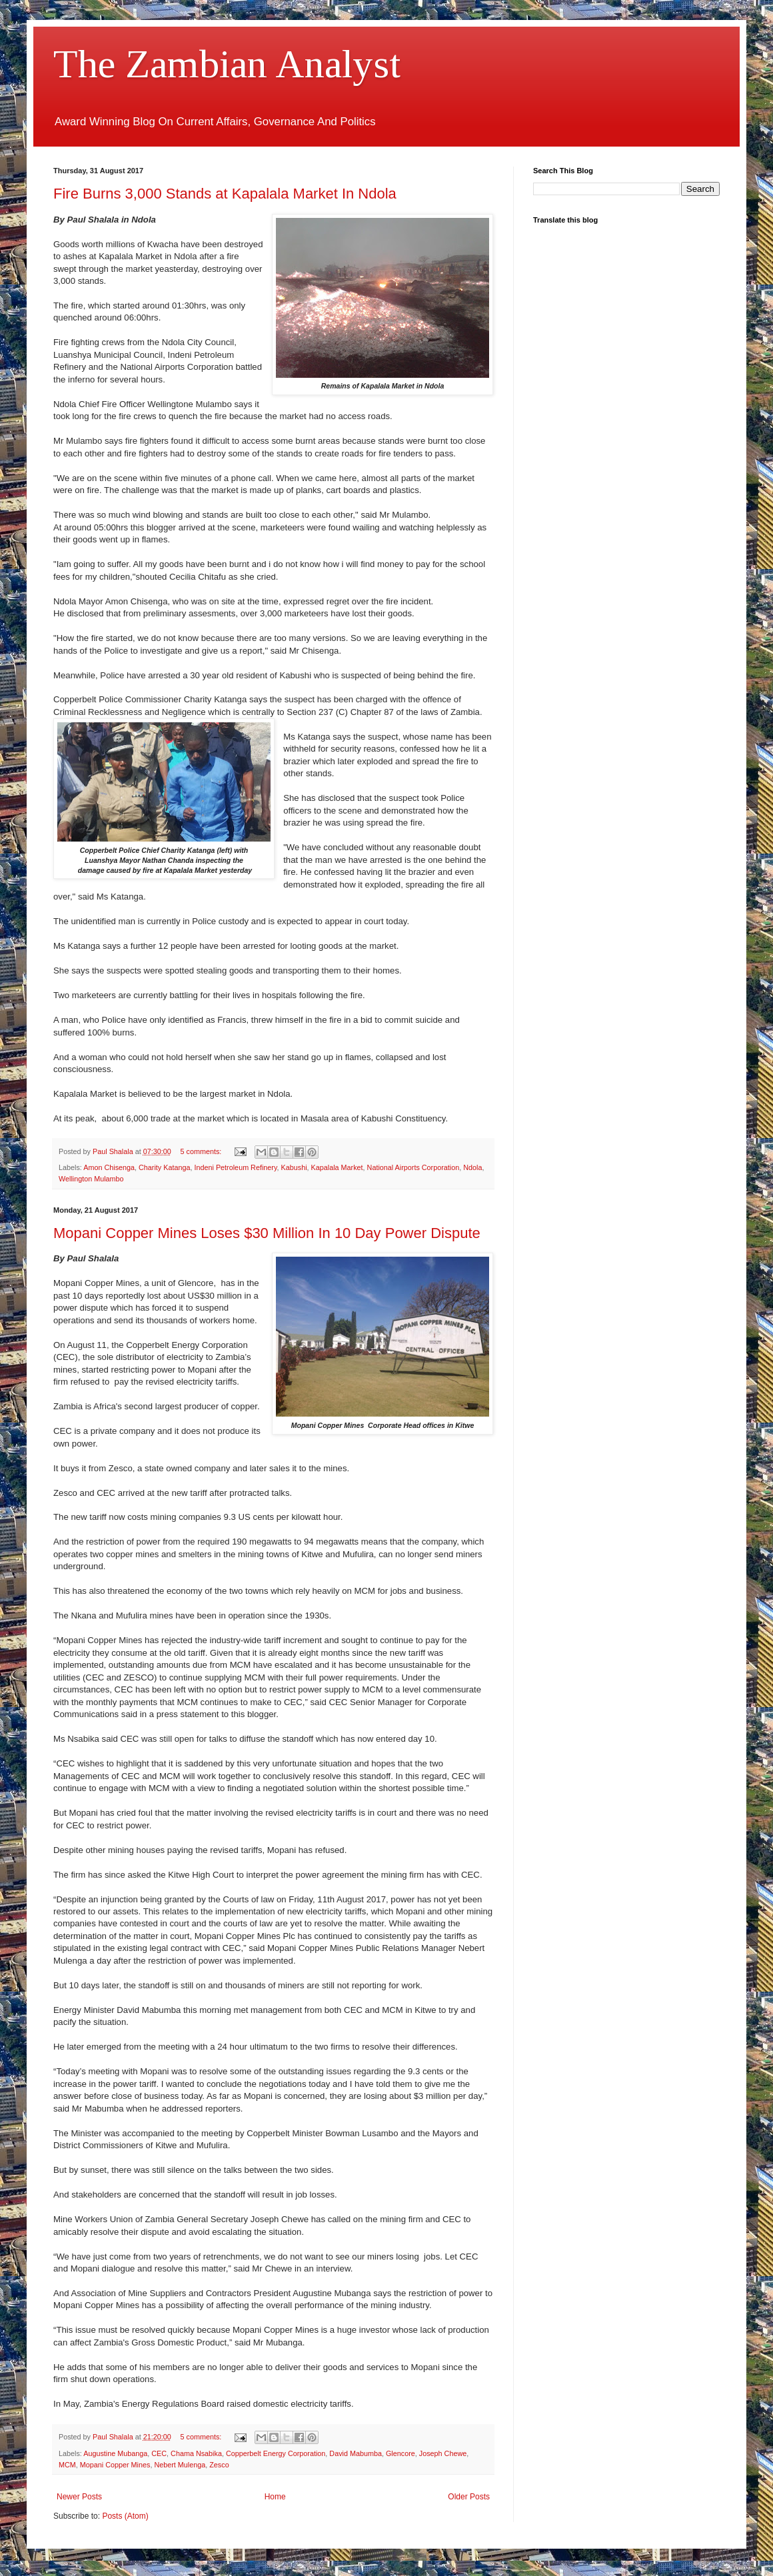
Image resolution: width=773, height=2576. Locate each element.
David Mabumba (355, 2453)
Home (275, 2496)
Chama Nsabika (196, 2453)
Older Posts (469, 2496)
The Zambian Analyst (226, 64)
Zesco (219, 2465)
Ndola (472, 1167)
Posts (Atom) (125, 2516)
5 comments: (202, 1151)
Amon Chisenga (109, 1167)
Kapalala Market (337, 1167)
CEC (159, 2453)
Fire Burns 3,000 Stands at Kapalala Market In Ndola (224, 193)
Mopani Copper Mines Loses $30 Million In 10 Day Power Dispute (266, 1233)
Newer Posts (79, 2496)
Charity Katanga (164, 1167)
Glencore (400, 2453)
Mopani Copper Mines (115, 2465)
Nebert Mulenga (179, 2465)
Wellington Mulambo (91, 1179)
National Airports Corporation (413, 1167)
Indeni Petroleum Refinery (236, 1167)
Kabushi (294, 1167)
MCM (67, 2465)
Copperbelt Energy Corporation (275, 2453)
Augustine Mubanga (115, 2453)
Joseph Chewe (442, 2453)
